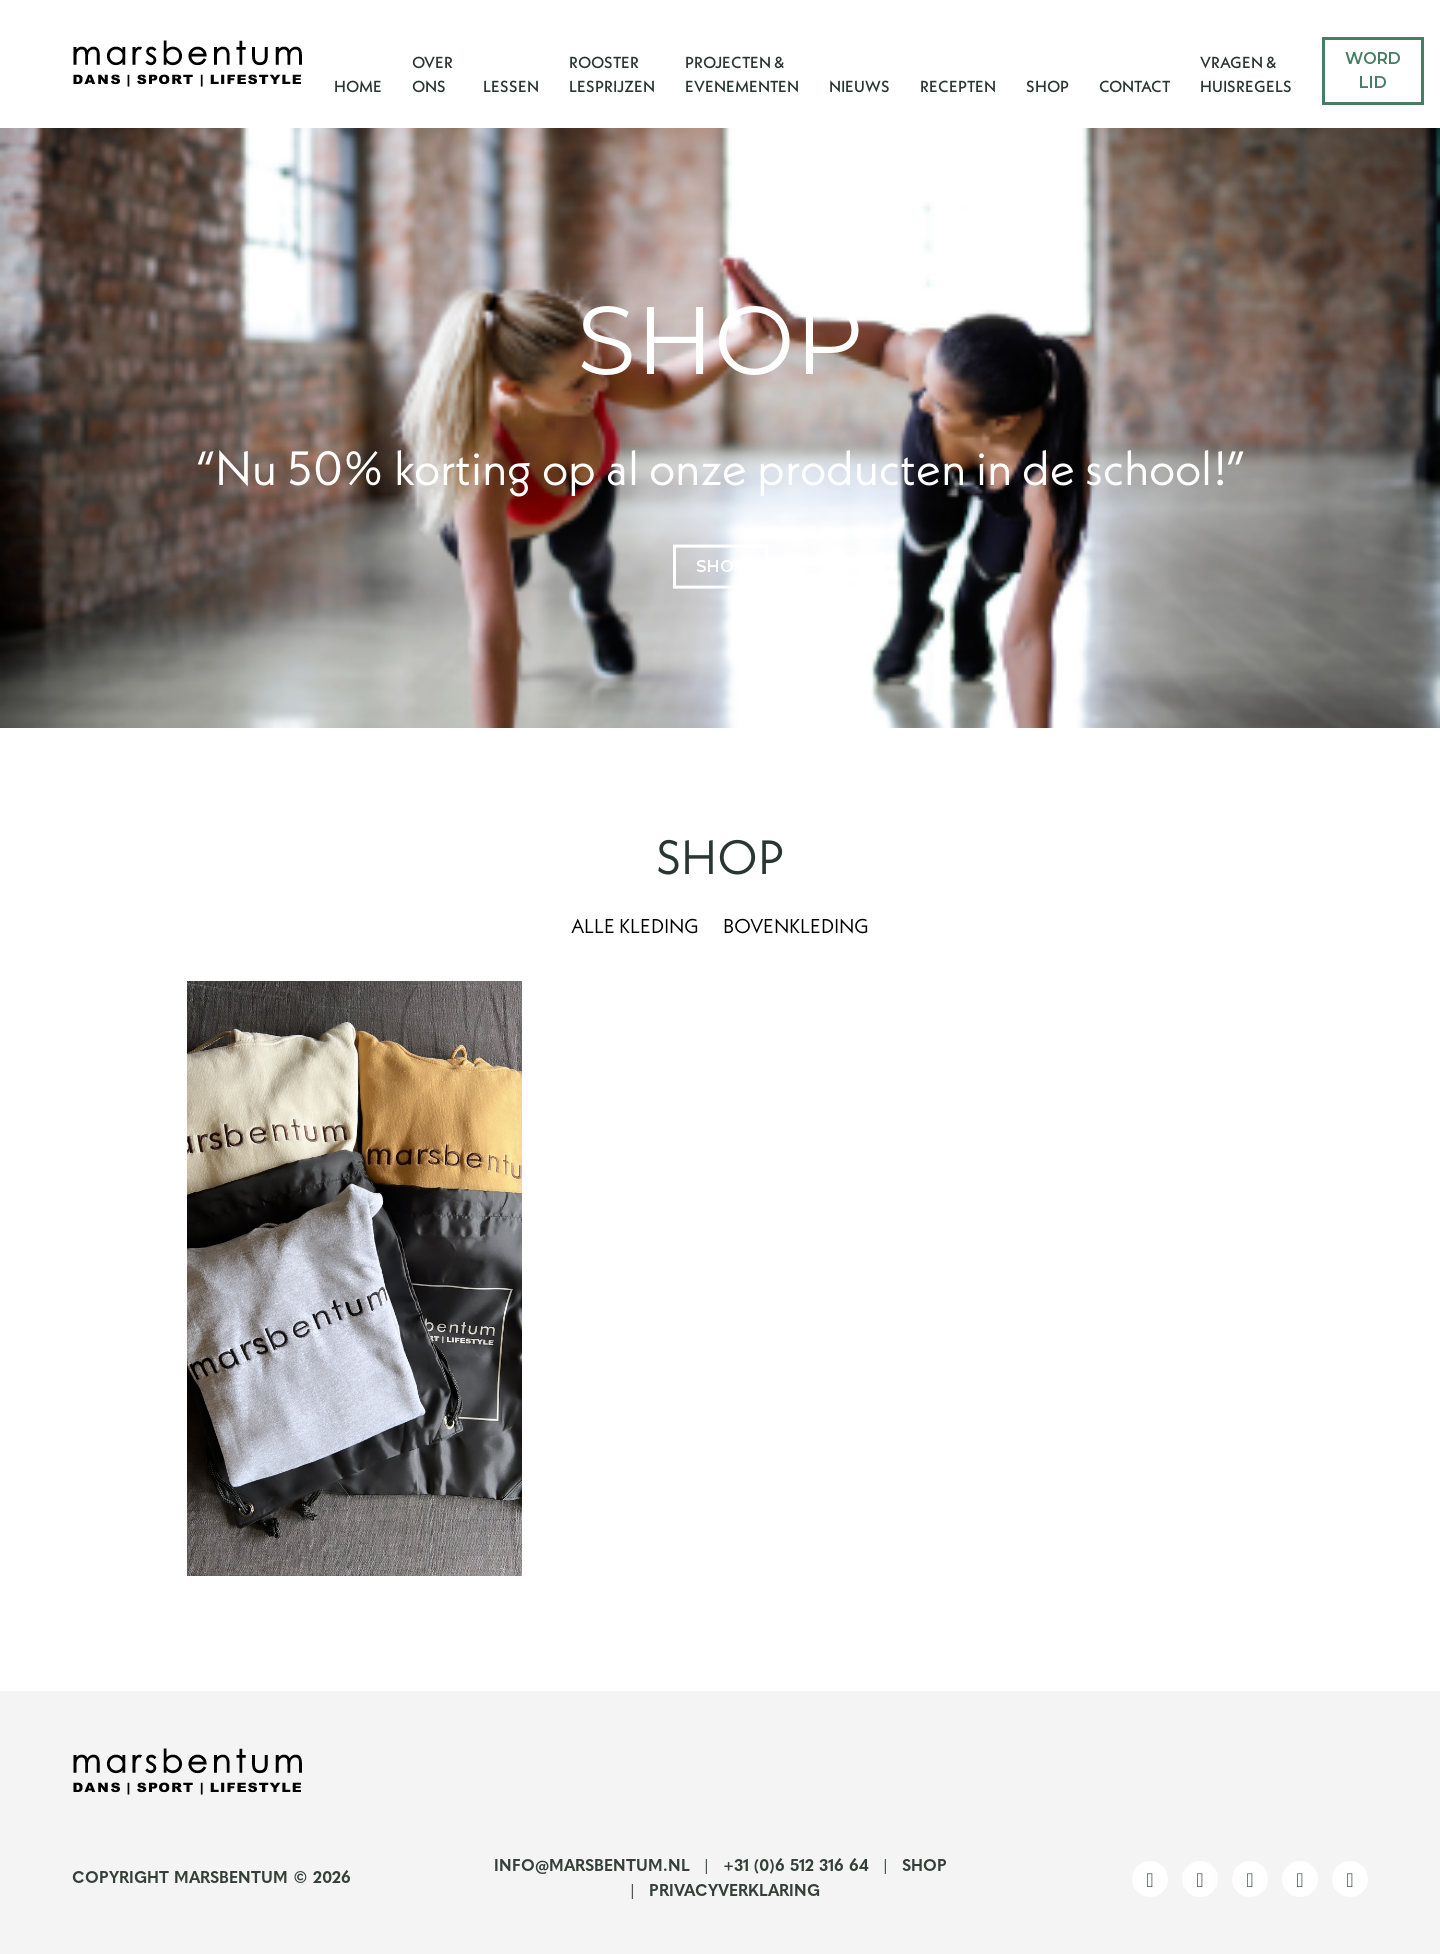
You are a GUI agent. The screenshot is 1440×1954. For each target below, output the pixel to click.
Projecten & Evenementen (742, 74)
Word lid (1373, 70)
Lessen (511, 86)
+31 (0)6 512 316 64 (796, 1867)
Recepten (958, 86)
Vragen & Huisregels (1246, 74)
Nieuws (859, 86)
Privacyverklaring (734, 1892)
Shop (1047, 86)
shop (720, 565)
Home (358, 86)
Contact (1134, 86)
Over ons (432, 74)
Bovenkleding (796, 925)
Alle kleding (635, 925)
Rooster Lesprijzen (612, 74)
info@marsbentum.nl (592, 1867)
